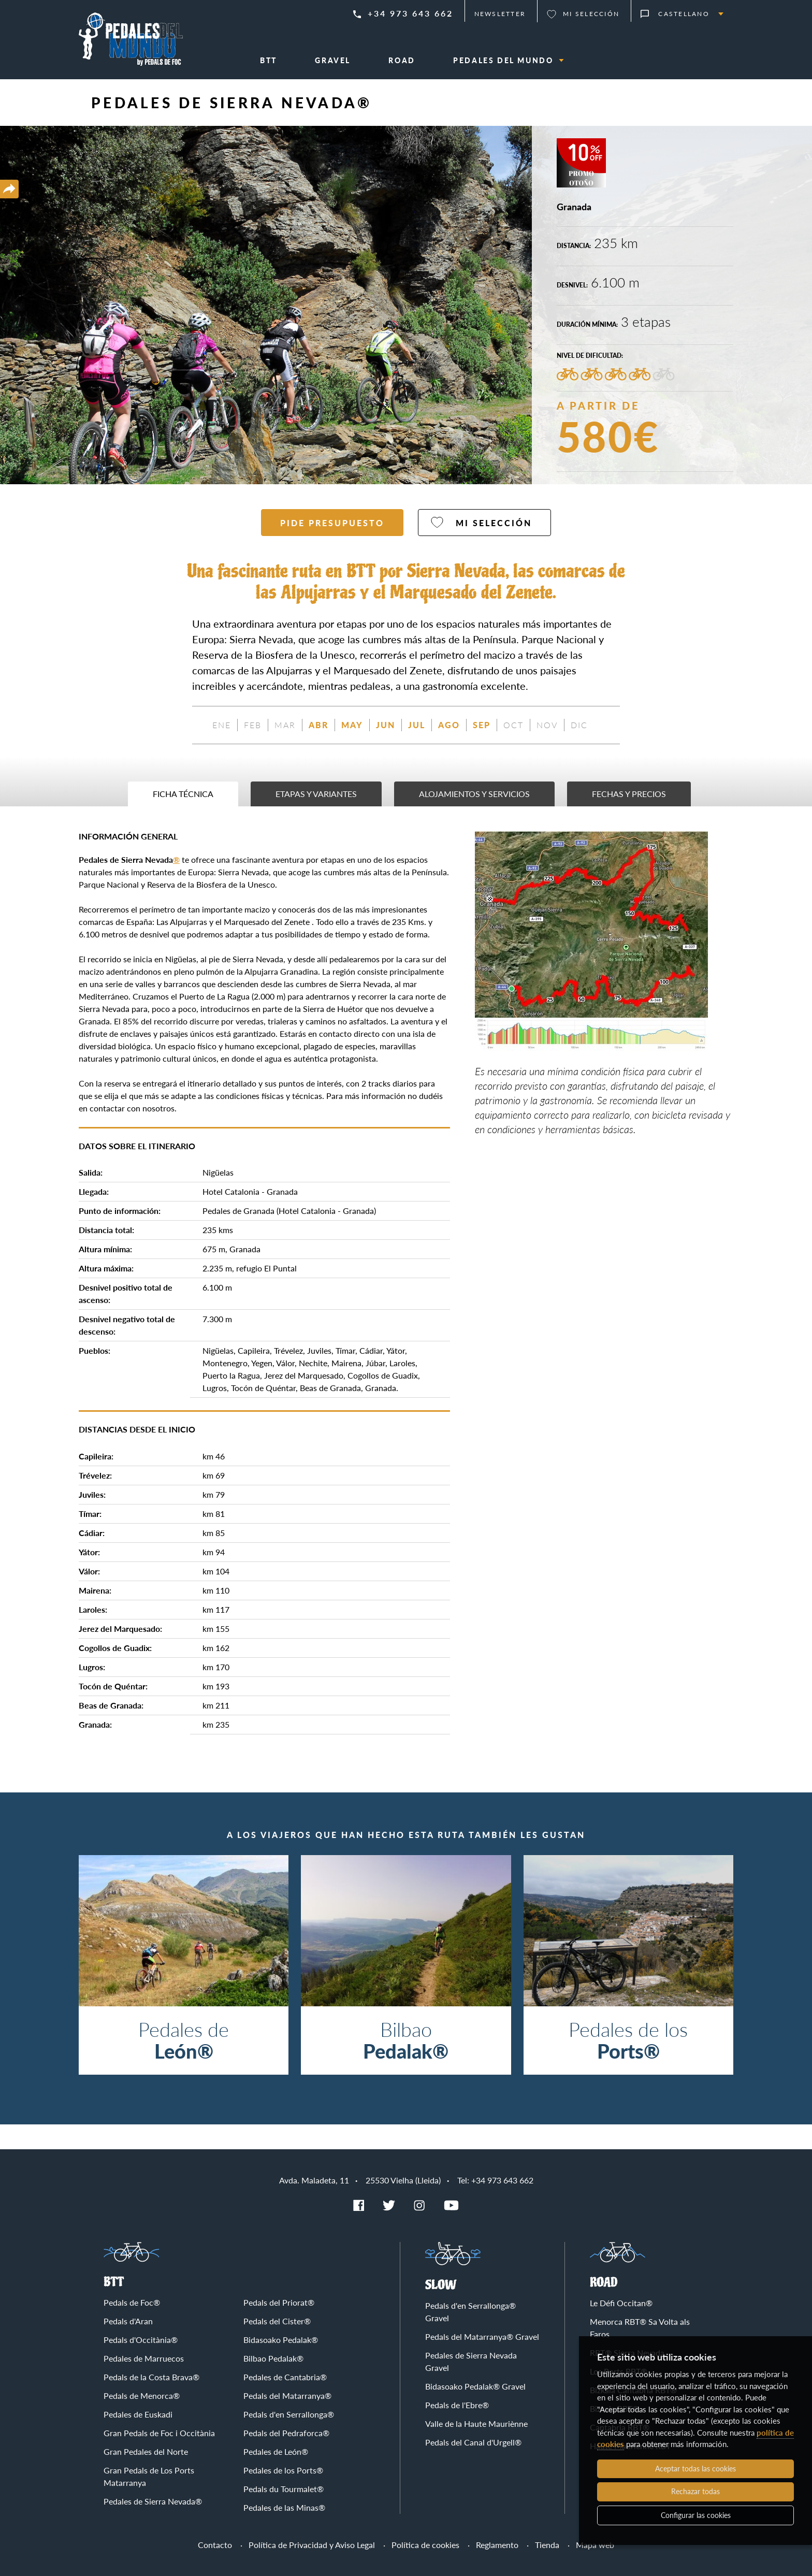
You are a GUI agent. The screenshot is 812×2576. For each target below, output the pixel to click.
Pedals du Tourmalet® (283, 2489)
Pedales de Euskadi (138, 2414)
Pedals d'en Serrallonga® (288, 2414)
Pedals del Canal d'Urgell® (473, 2442)
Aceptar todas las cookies (695, 2468)
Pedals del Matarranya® (287, 2395)
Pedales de (183, 2039)
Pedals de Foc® (132, 2302)
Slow (441, 2285)
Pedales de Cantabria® (285, 2377)
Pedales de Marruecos (144, 2358)
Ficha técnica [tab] (183, 794)
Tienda (547, 2545)
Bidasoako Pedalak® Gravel (475, 2386)
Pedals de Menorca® (142, 2395)
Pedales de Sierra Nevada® (153, 2501)
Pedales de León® (275, 2451)
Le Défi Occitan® (621, 2303)
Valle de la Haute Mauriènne (476, 2423)
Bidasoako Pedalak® (280, 2340)
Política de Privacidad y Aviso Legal (312, 2545)
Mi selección (591, 14)
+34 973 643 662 (410, 13)
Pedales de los (628, 2039)
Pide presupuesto (332, 523)
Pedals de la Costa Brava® (151, 2377)
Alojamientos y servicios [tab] (474, 794)
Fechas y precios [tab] (629, 794)
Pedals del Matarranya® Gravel (482, 2336)
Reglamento (497, 2545)
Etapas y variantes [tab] (316, 794)
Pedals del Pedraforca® (286, 2433)
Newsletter (500, 14)
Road (604, 2283)
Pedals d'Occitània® (141, 2340)
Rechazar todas (695, 2491)
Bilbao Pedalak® (273, 2358)
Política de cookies (425, 2545)
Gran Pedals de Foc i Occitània (159, 2433)
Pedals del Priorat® (278, 2302)
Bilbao (405, 2039)
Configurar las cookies (696, 2515)
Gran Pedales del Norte (146, 2451)
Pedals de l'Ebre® (457, 2405)
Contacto (215, 2545)
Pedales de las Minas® (284, 2507)
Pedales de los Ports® (283, 2470)
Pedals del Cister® (277, 2321)
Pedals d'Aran (128, 2321)
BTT (114, 2282)
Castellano (684, 14)
